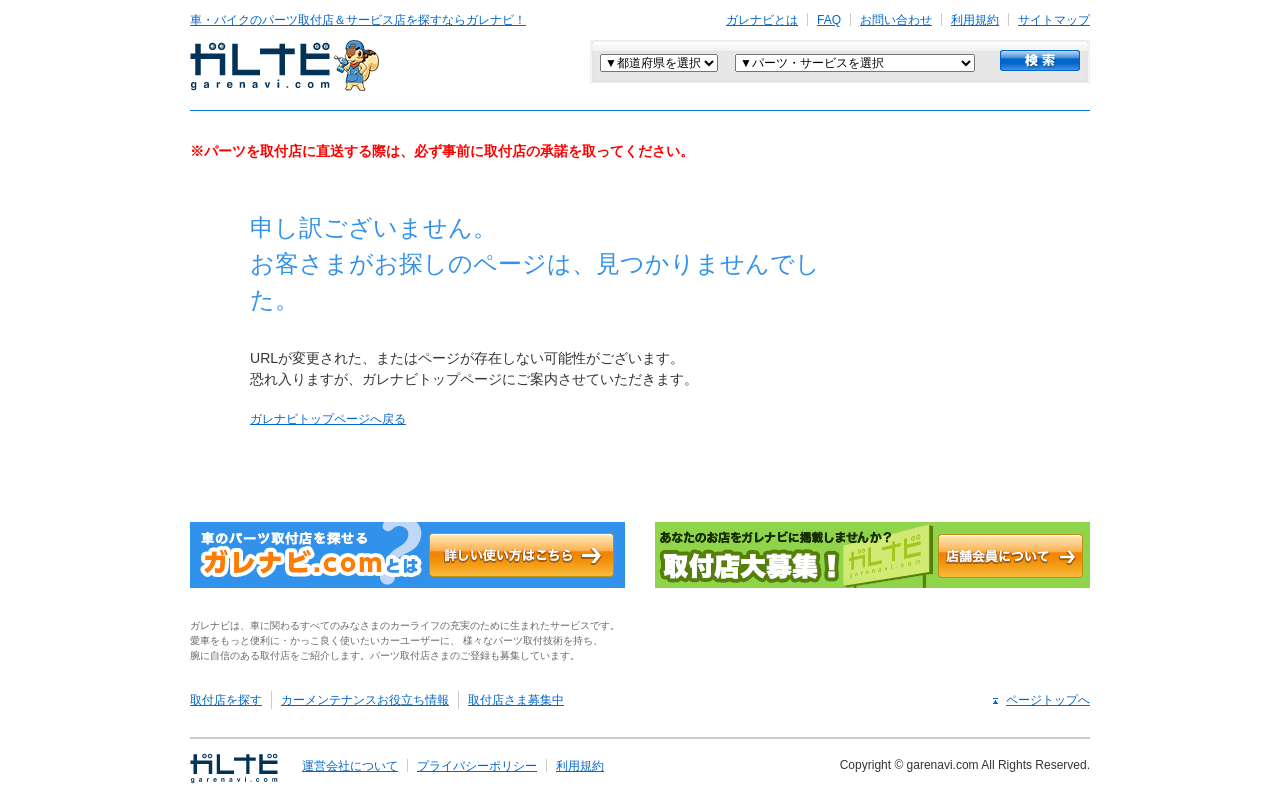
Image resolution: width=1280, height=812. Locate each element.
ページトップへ (1048, 700)
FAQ (829, 20)
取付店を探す (226, 700)
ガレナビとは (762, 20)
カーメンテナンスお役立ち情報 (365, 700)
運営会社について (350, 766)
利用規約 (975, 20)
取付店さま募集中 (516, 700)
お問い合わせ (896, 20)
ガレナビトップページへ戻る (328, 419)
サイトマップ (1054, 20)
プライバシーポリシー (477, 766)
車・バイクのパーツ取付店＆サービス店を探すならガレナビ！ (358, 20)
